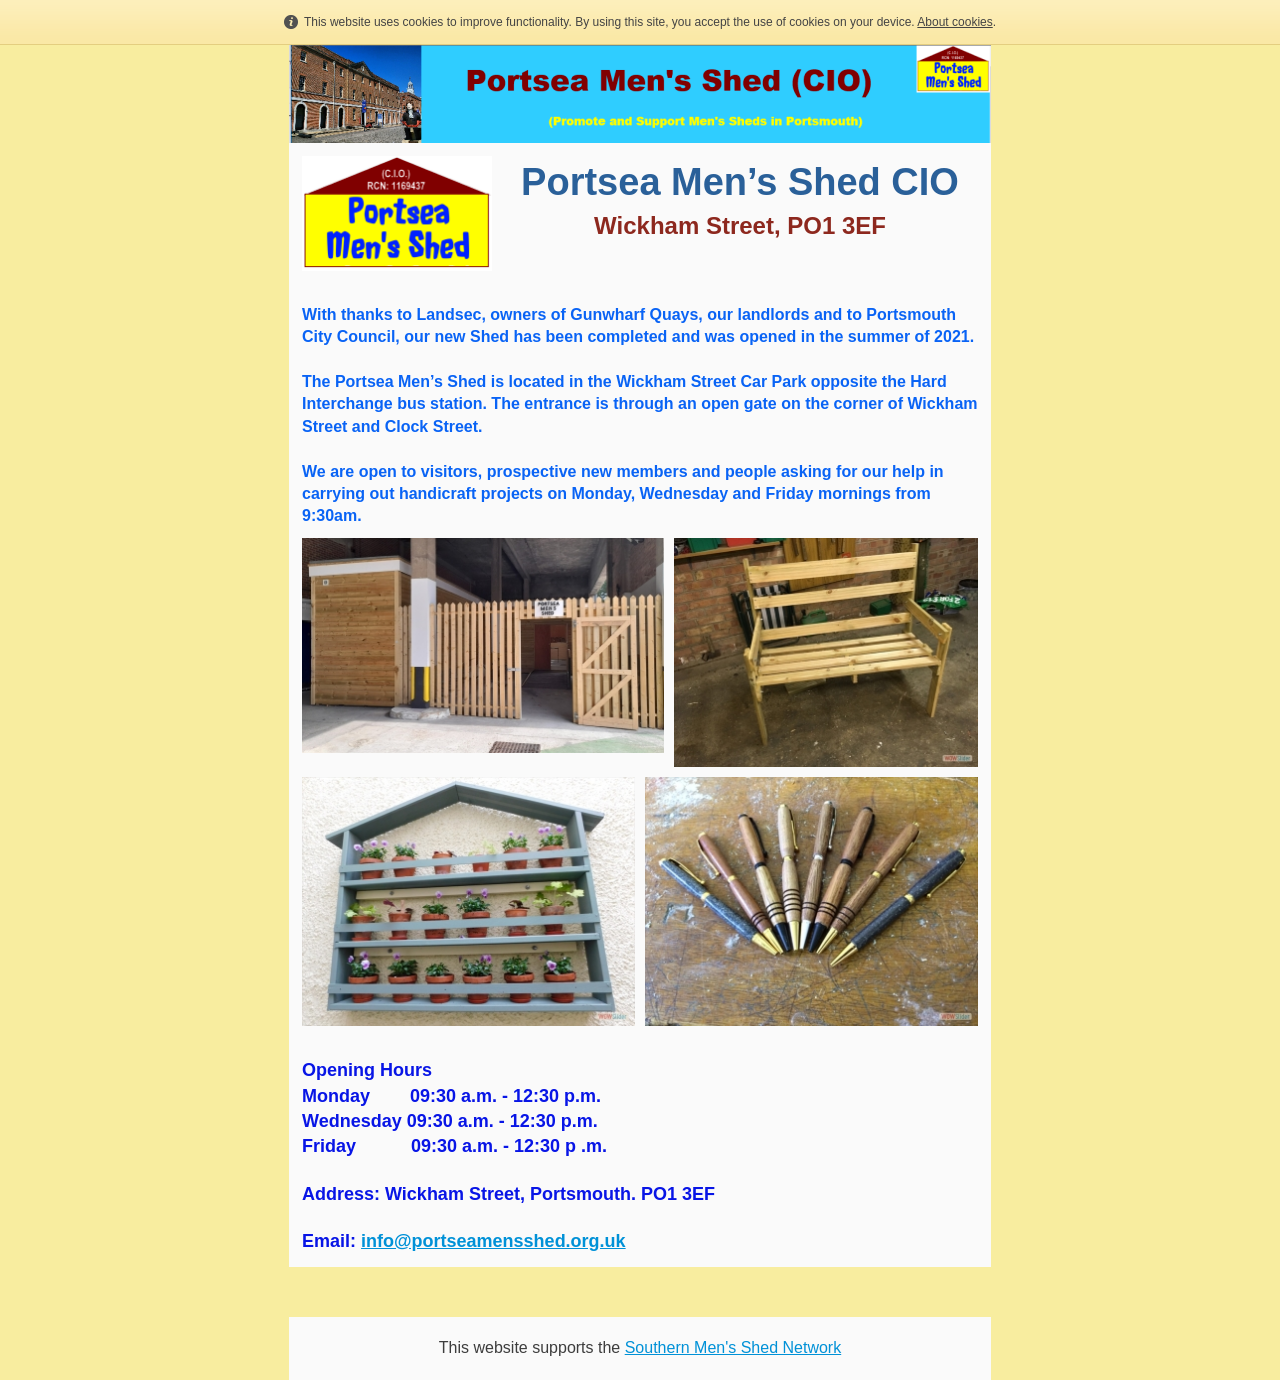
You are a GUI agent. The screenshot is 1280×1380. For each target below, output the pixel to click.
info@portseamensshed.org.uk (493, 1241)
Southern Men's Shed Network (733, 1347)
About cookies (954, 22)
